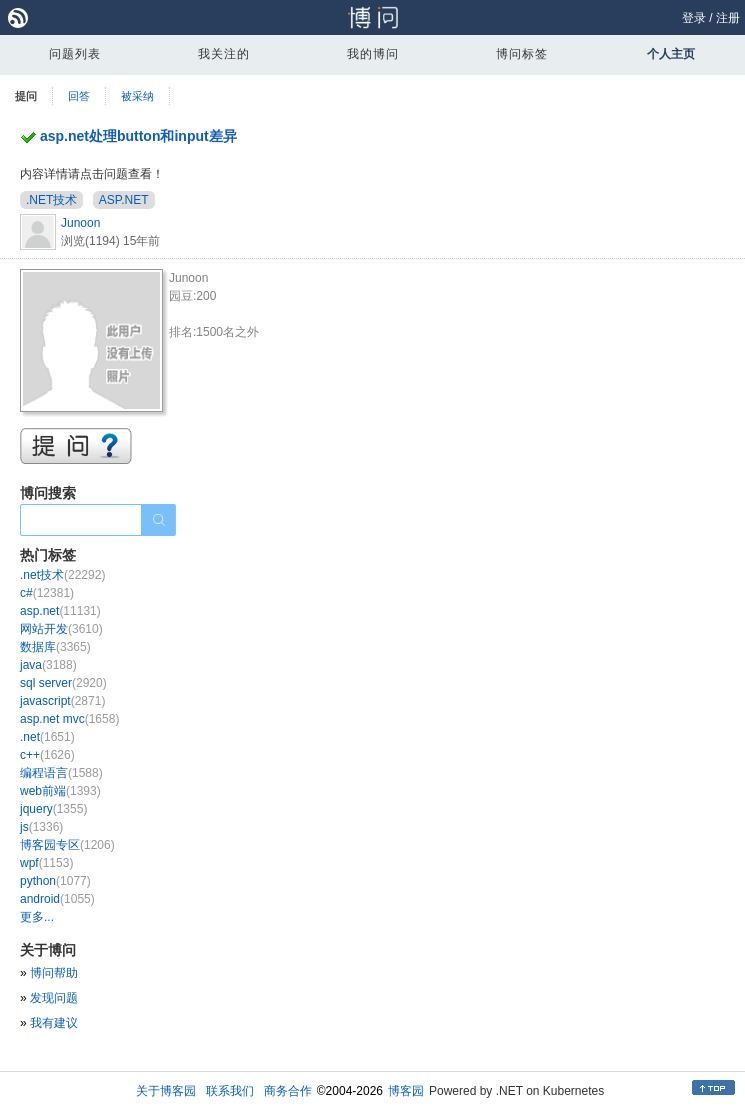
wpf (46, 863)
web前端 (60, 791)
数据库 (55, 647)
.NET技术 (51, 200)
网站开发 (61, 629)
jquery (53, 809)
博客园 (406, 1091)
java (48, 665)
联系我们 (230, 1091)
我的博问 (373, 54)
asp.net (60, 611)
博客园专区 (67, 845)
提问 (26, 96)
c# (47, 593)
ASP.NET (124, 200)
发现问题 (54, 998)
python (55, 881)
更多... (37, 917)
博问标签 (522, 54)
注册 (728, 18)
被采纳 (137, 96)
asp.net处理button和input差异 (138, 136)
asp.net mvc (69, 719)
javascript (62, 701)
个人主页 (671, 54)
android (57, 899)
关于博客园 (166, 1091)
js (41, 827)
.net (47, 737)
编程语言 (61, 773)
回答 (79, 96)
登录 (694, 18)
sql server (63, 683)
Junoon (80, 223)
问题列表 (75, 54)
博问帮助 (54, 973)
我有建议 (54, 1023)
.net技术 (62, 575)
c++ (47, 755)
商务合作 (288, 1091)
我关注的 (224, 54)
